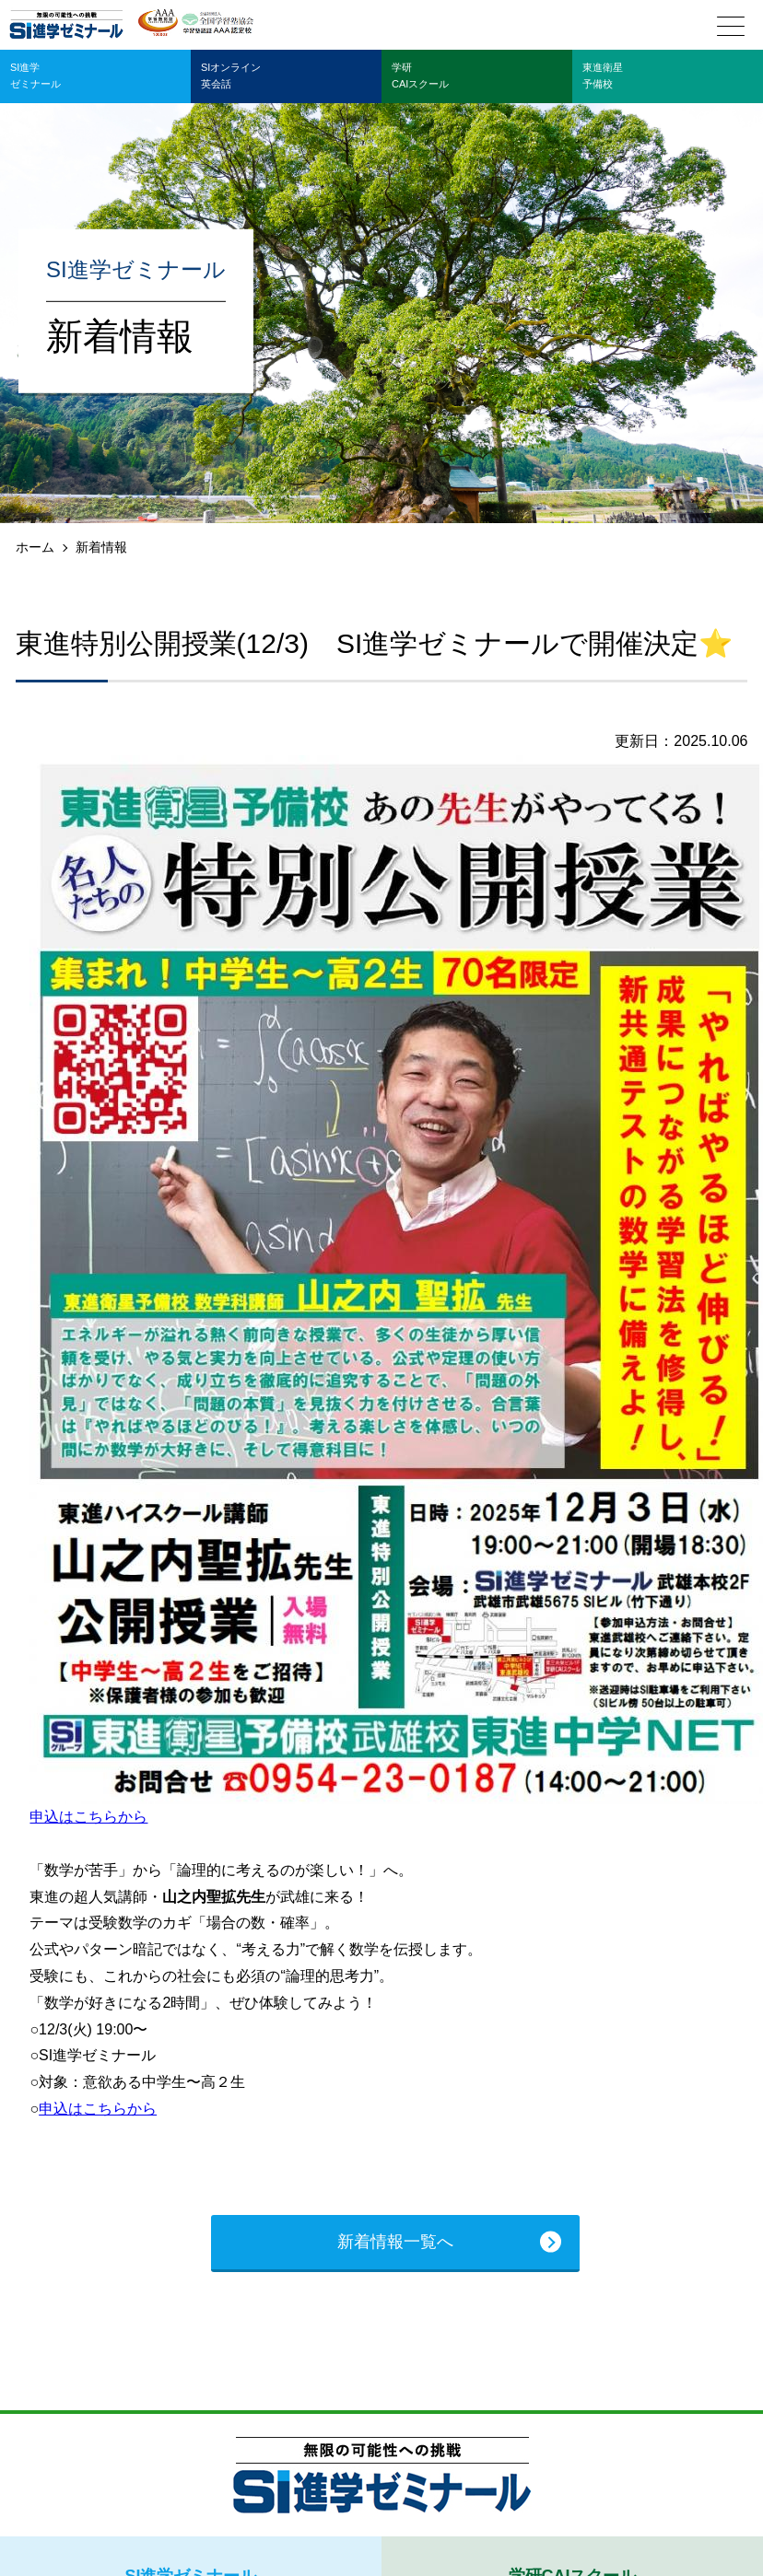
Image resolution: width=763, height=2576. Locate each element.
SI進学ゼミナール (35, 75)
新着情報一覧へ (395, 2241)
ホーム (35, 547)
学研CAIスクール (420, 75)
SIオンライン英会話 (231, 75)
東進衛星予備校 (602, 75)
